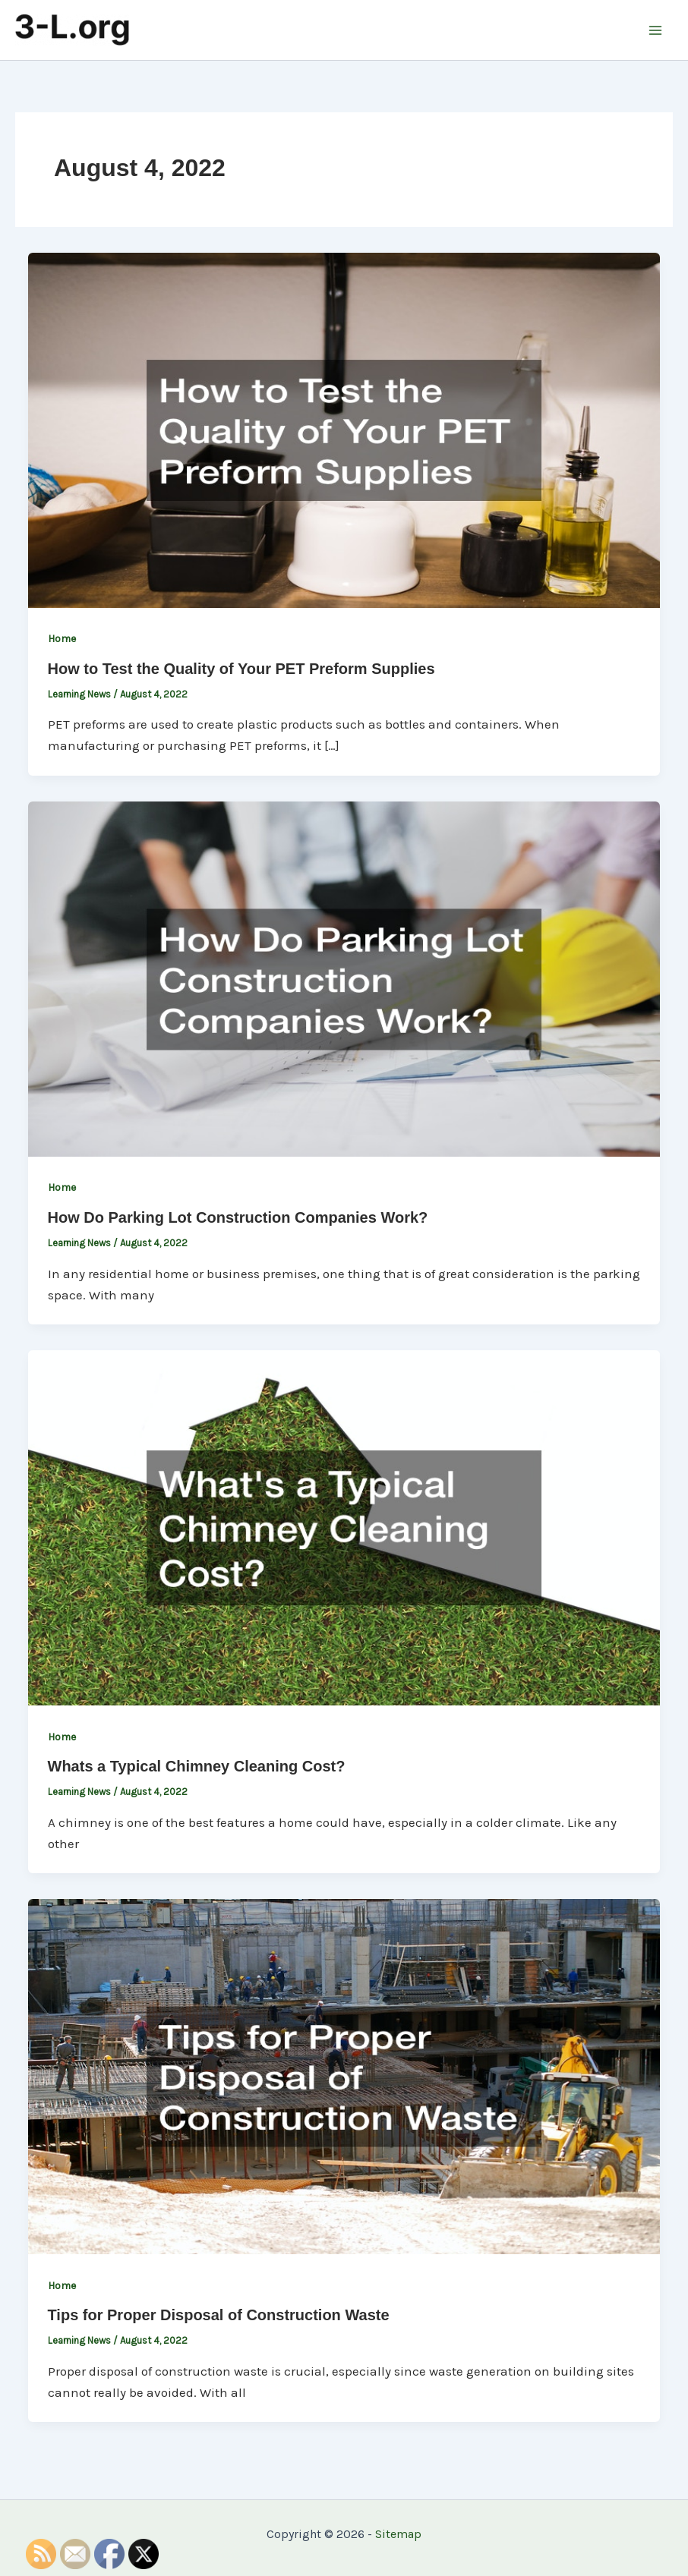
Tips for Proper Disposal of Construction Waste (219, 2315)
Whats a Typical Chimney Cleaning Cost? (197, 1766)
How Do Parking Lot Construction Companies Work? (238, 1217)
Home (62, 638)
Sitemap (398, 2534)
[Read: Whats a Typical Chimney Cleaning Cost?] (344, 1526)
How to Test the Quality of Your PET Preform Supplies (241, 668)
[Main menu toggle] (656, 30)
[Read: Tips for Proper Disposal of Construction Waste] (344, 2075)
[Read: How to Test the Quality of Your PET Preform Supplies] (344, 428)
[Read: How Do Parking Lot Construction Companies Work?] (344, 977)
